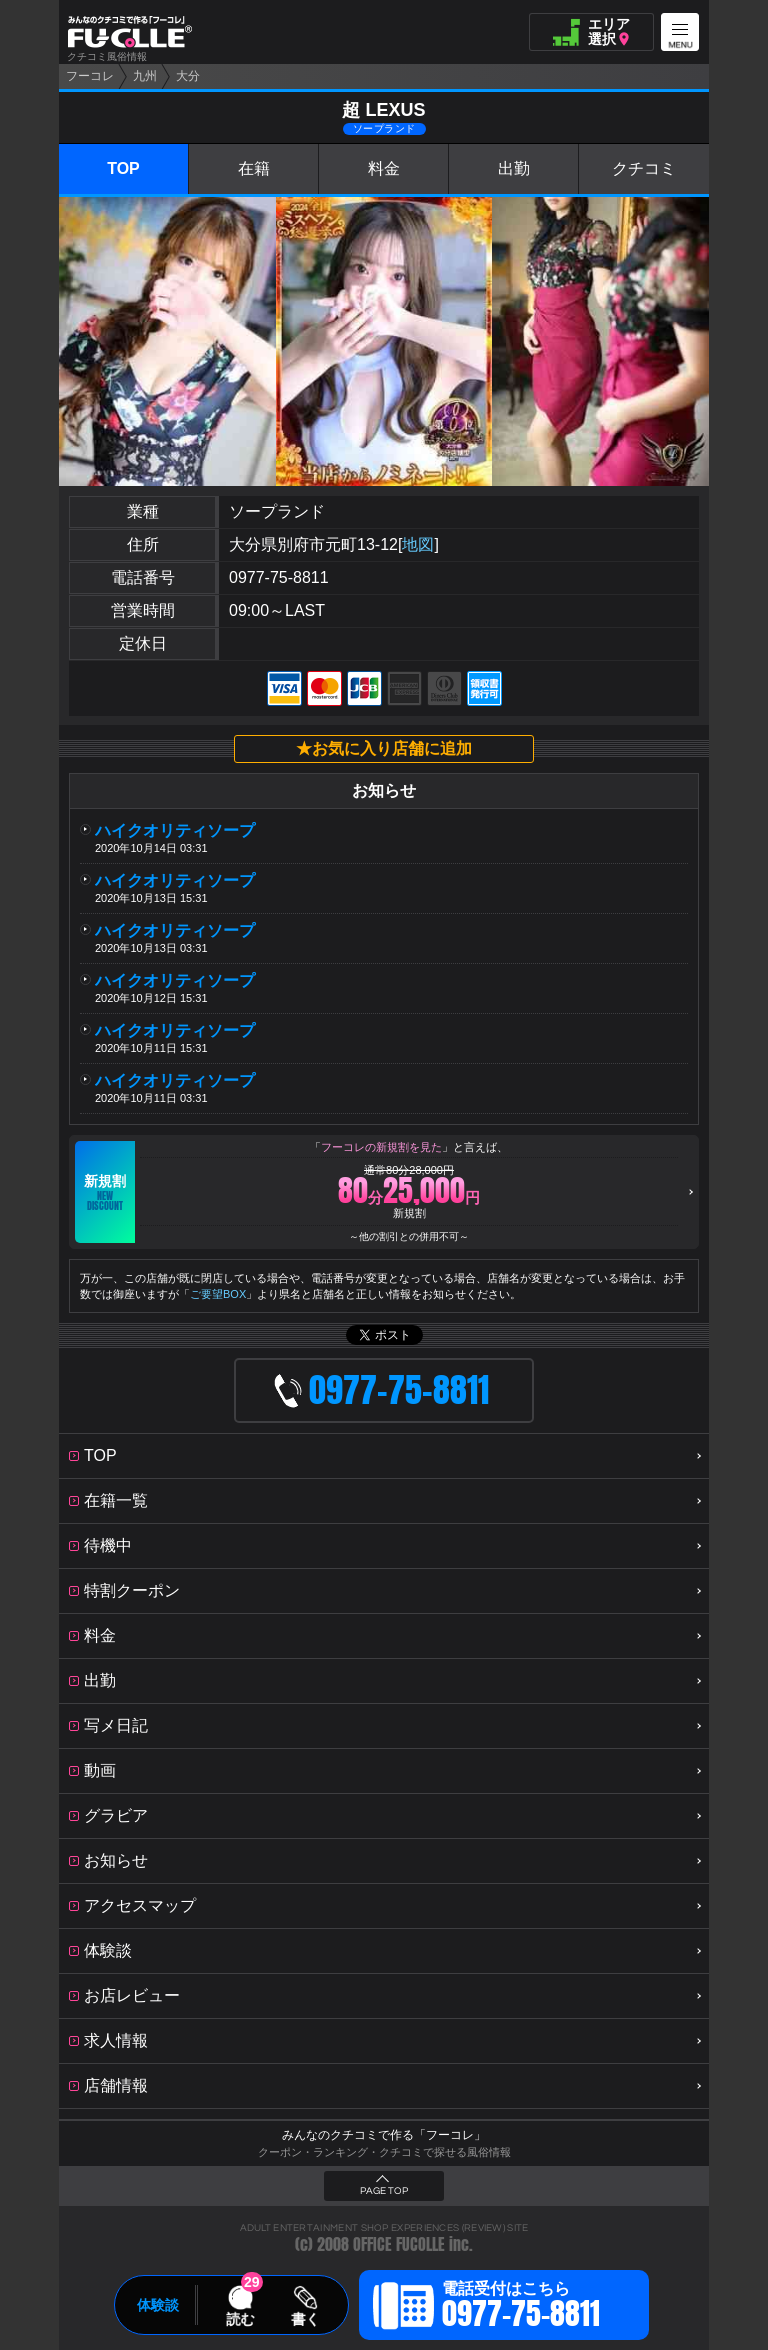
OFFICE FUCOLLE (399, 2244)
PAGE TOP (384, 2191)
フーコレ (90, 76)
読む (240, 2319)
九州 (145, 76)
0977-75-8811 (279, 577)
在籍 (254, 168)
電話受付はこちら (521, 2308)
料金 (384, 168)
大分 (188, 76)
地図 (418, 544)
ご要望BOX (218, 1294)
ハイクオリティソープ (183, 830)
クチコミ (644, 168)
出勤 (514, 168)
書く (305, 2319)
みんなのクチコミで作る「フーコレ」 (384, 2135)
